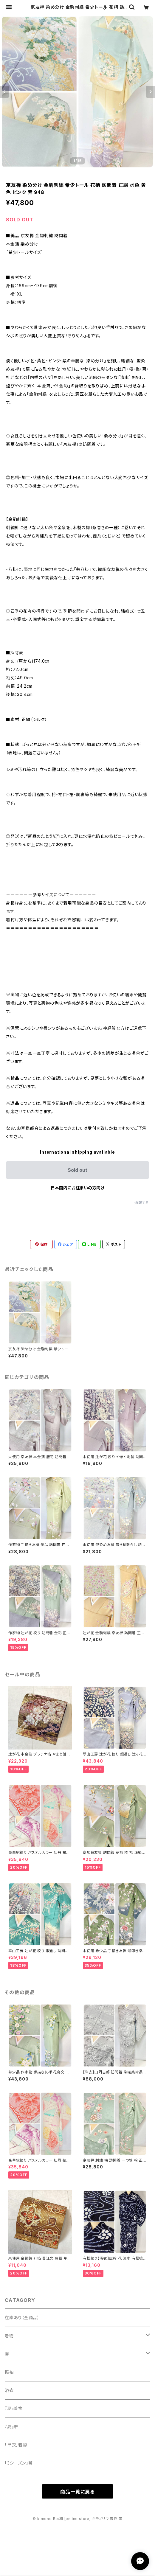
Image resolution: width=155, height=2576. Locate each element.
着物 (9, 2335)
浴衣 (9, 2390)
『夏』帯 (11, 2426)
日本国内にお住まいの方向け (77, 1187)
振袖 (9, 2372)
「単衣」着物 (16, 2444)
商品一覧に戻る (77, 2492)
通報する (141, 1202)
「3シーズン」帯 (18, 2462)
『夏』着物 (14, 2408)
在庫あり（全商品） (22, 2317)
